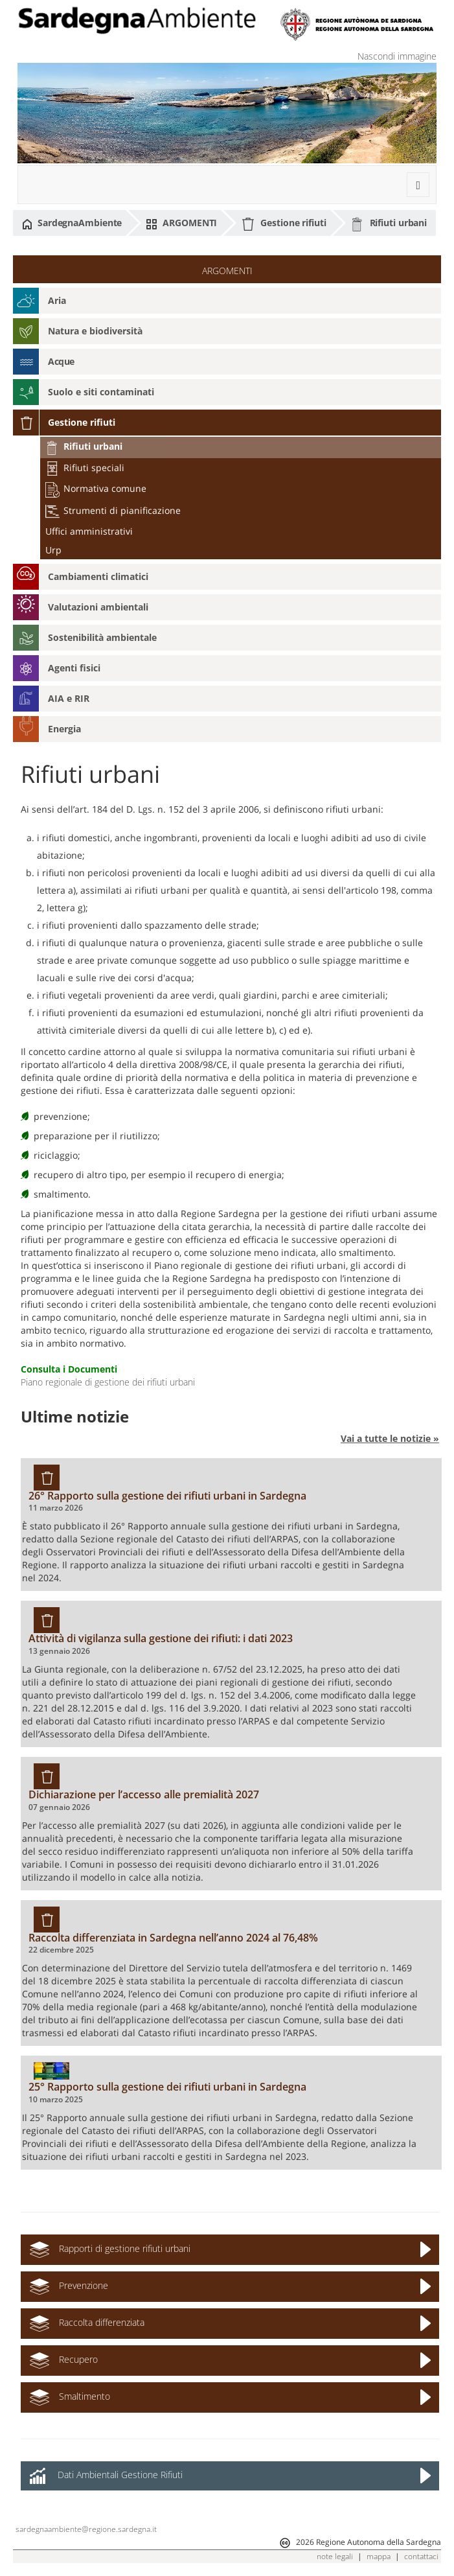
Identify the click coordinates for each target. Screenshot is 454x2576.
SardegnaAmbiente (72, 222)
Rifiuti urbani (388, 223)
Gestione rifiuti (283, 223)
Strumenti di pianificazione (113, 510)
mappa (379, 2556)
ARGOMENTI (181, 222)
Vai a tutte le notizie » (390, 1438)
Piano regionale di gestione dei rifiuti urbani (108, 1382)
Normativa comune (95, 488)
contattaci (421, 2556)
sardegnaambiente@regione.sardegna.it (86, 2529)
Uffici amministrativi (89, 531)
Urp (53, 550)
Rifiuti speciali (84, 467)
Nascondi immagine (397, 56)
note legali (335, 2556)
